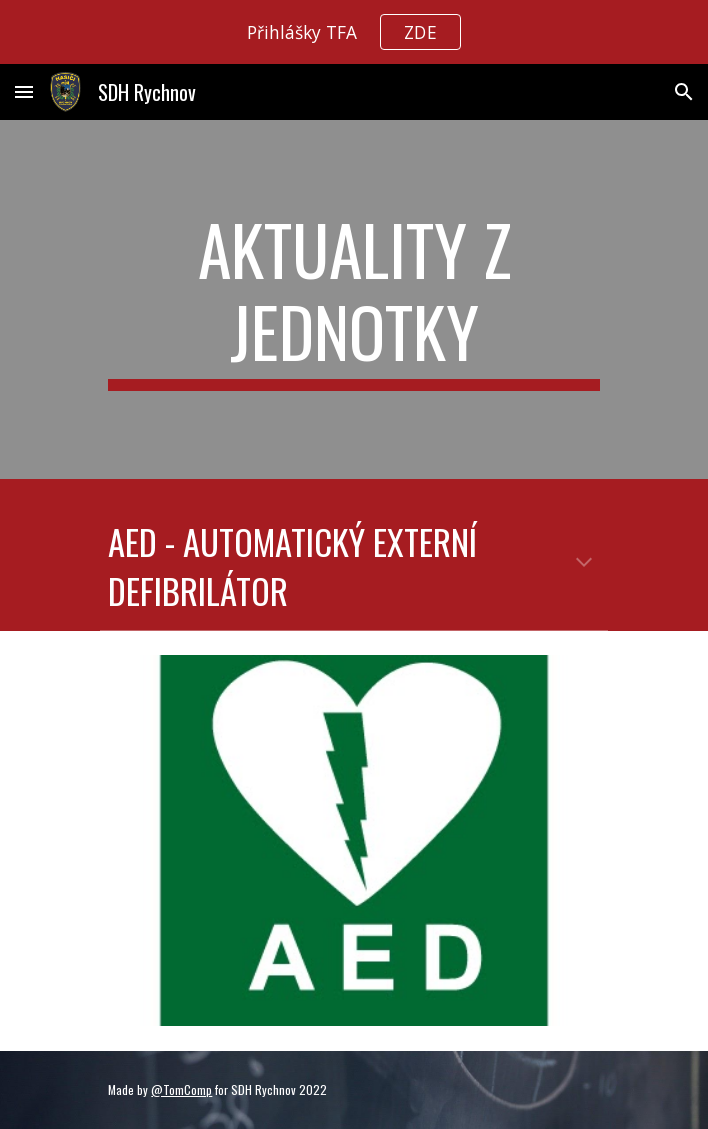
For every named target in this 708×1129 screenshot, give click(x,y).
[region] (354, 32)
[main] (353, 299)
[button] (24, 91)
